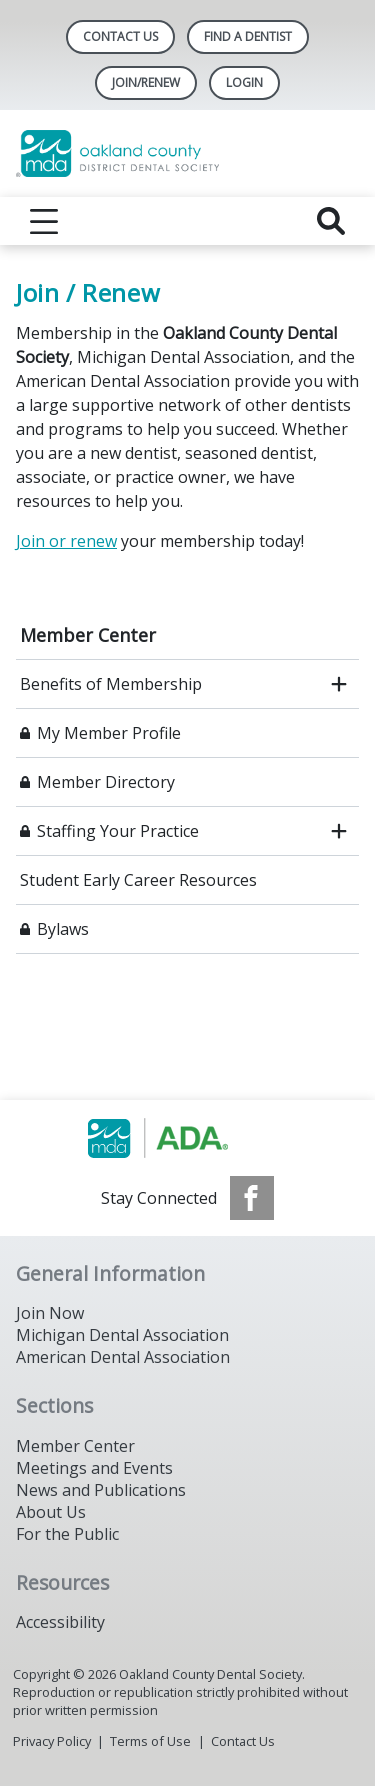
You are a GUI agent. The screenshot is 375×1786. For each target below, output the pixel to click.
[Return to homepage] (187, 153)
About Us (51, 1512)
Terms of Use (150, 1741)
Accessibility (60, 1622)
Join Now (50, 1313)
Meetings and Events (94, 1468)
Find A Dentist (248, 36)
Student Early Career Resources (138, 880)
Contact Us (120, 36)
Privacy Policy (52, 1741)
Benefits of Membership (111, 684)
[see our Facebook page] (252, 1198)
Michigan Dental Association (122, 1335)
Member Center (88, 635)
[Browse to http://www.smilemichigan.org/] (187, 1138)
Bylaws (63, 929)
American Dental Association (123, 1357)
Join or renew (66, 541)
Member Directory (106, 782)
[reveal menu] (44, 221)
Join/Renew (146, 82)
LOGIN (244, 82)
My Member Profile (109, 733)
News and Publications (101, 1490)
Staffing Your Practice (118, 831)
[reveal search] (331, 221)
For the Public (67, 1534)
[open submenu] (339, 684)
